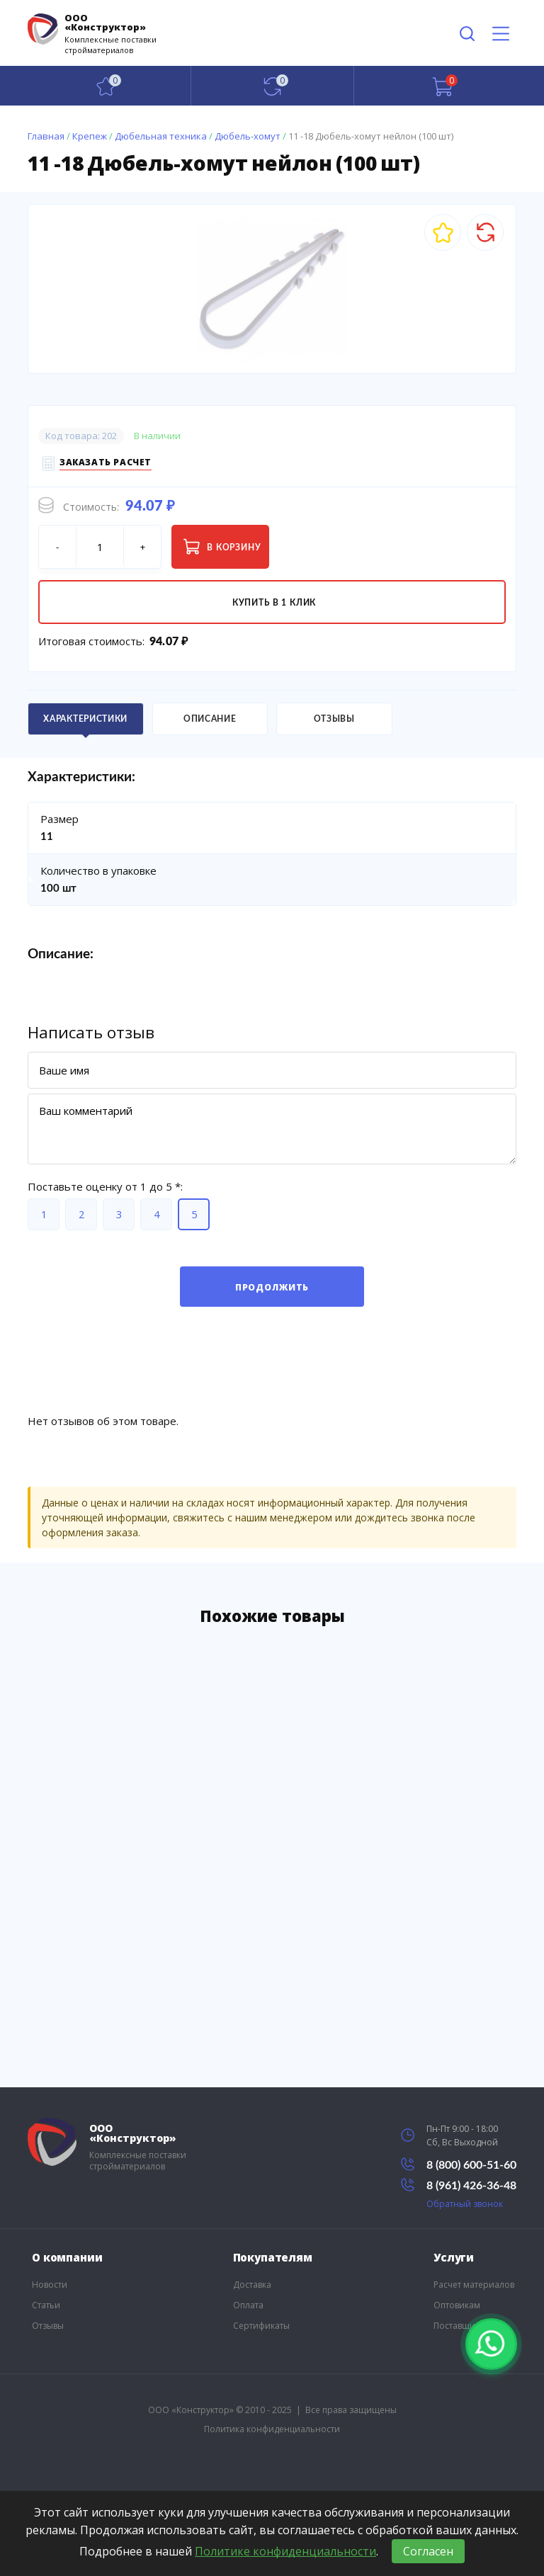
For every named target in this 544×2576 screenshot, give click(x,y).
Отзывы (48, 2326)
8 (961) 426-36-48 (458, 2184)
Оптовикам (457, 2305)
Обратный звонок (464, 2204)
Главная (46, 136)
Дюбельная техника (161, 136)
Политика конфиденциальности (272, 2429)
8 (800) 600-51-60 (458, 2164)
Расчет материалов (474, 2285)
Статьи (46, 2305)
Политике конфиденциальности (285, 2551)
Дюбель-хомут (247, 136)
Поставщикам (462, 2326)
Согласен (428, 2551)
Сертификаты (261, 2326)
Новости (49, 2285)
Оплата (248, 2305)
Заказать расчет (106, 464)
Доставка (252, 2285)
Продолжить (272, 1287)
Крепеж (89, 136)
